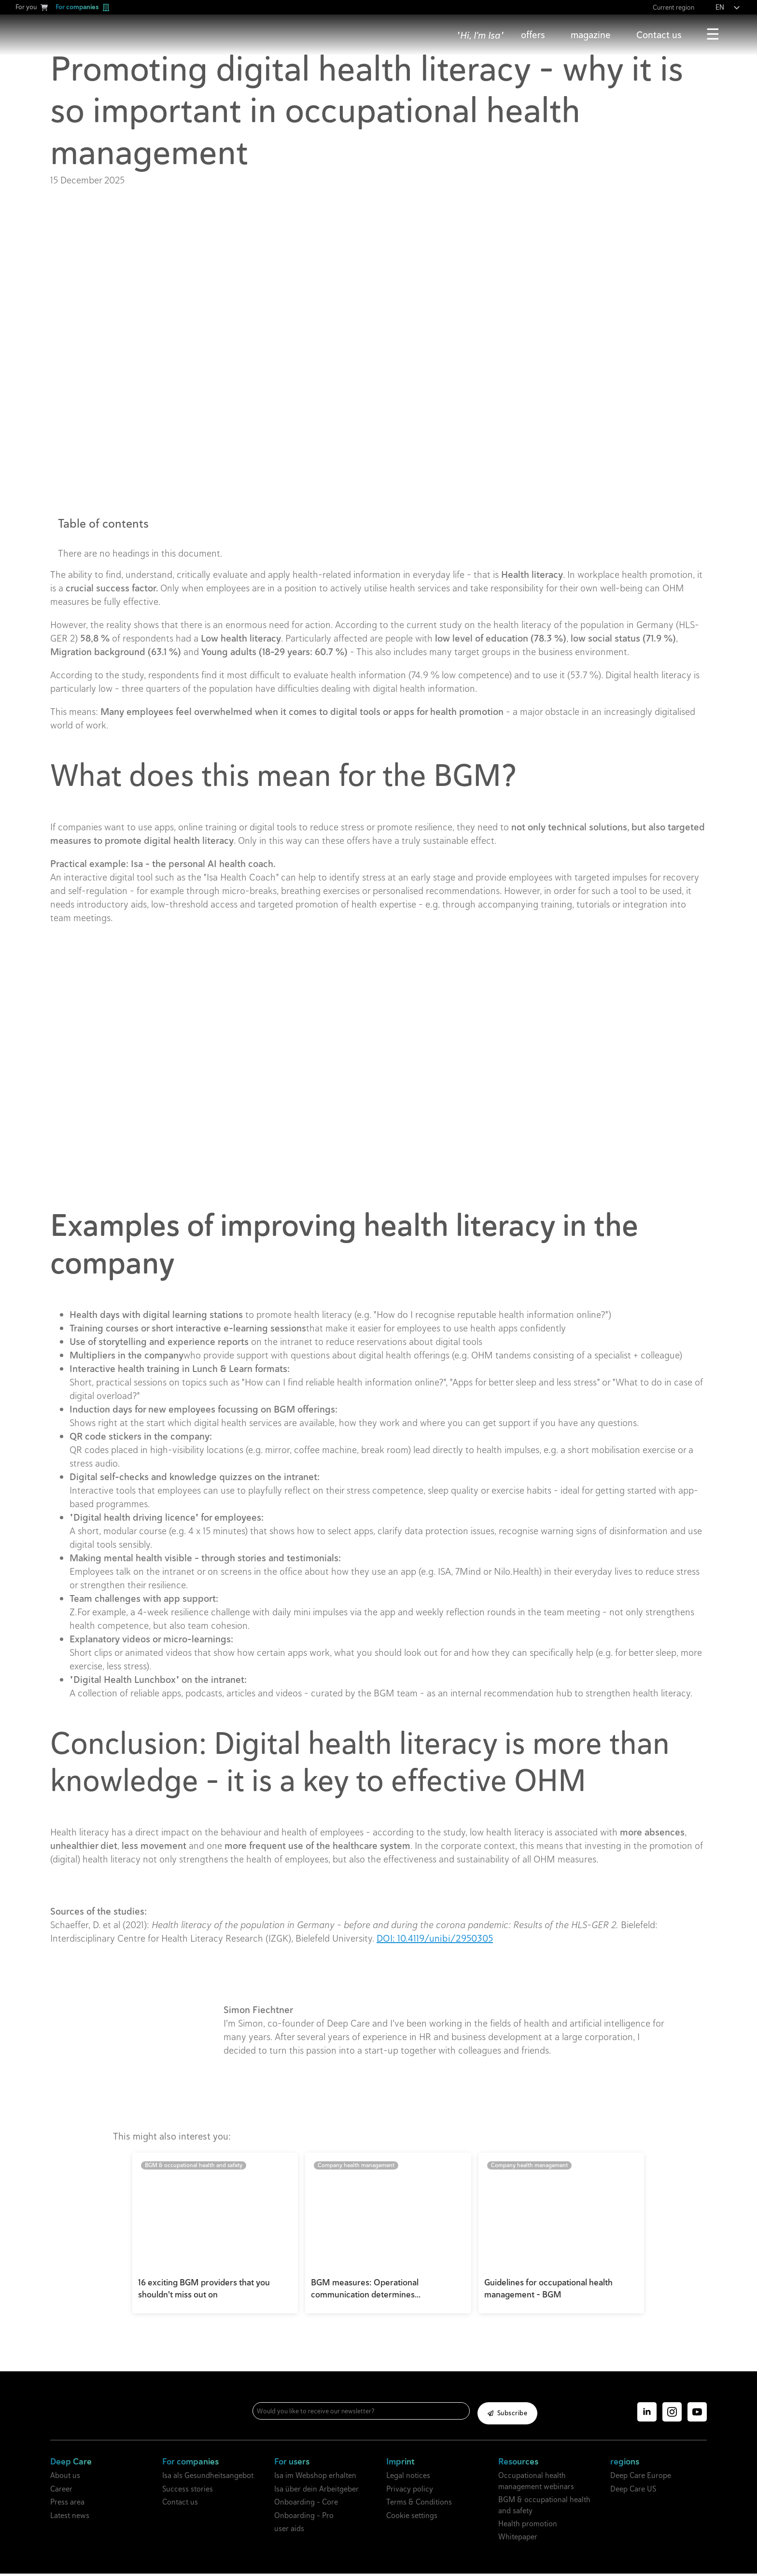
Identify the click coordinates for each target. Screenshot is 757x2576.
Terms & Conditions (419, 2505)
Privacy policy (409, 2491)
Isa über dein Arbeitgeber (316, 2491)
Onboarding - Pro (304, 2518)
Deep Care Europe (640, 2478)
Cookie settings (411, 2518)
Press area (67, 2505)
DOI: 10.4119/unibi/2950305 (435, 1938)
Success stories (187, 2491)
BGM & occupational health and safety (544, 2507)
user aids (289, 2531)
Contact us (659, 35)
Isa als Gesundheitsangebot (207, 2478)
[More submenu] (734, 35)
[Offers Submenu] (553, 35)
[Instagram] (672, 2414)
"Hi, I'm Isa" (480, 35)
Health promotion (527, 2526)
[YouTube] (697, 2414)
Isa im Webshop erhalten (315, 2478)
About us (65, 2478)
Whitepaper (517, 2539)
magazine (591, 35)
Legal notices (408, 2478)
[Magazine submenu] (619, 35)
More (713, 35)
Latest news (69, 2518)
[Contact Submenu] (690, 35)
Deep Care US (633, 2491)
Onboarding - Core (306, 2505)
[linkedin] (647, 2414)
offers (533, 35)
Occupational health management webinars (536, 2483)
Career (61, 2491)
